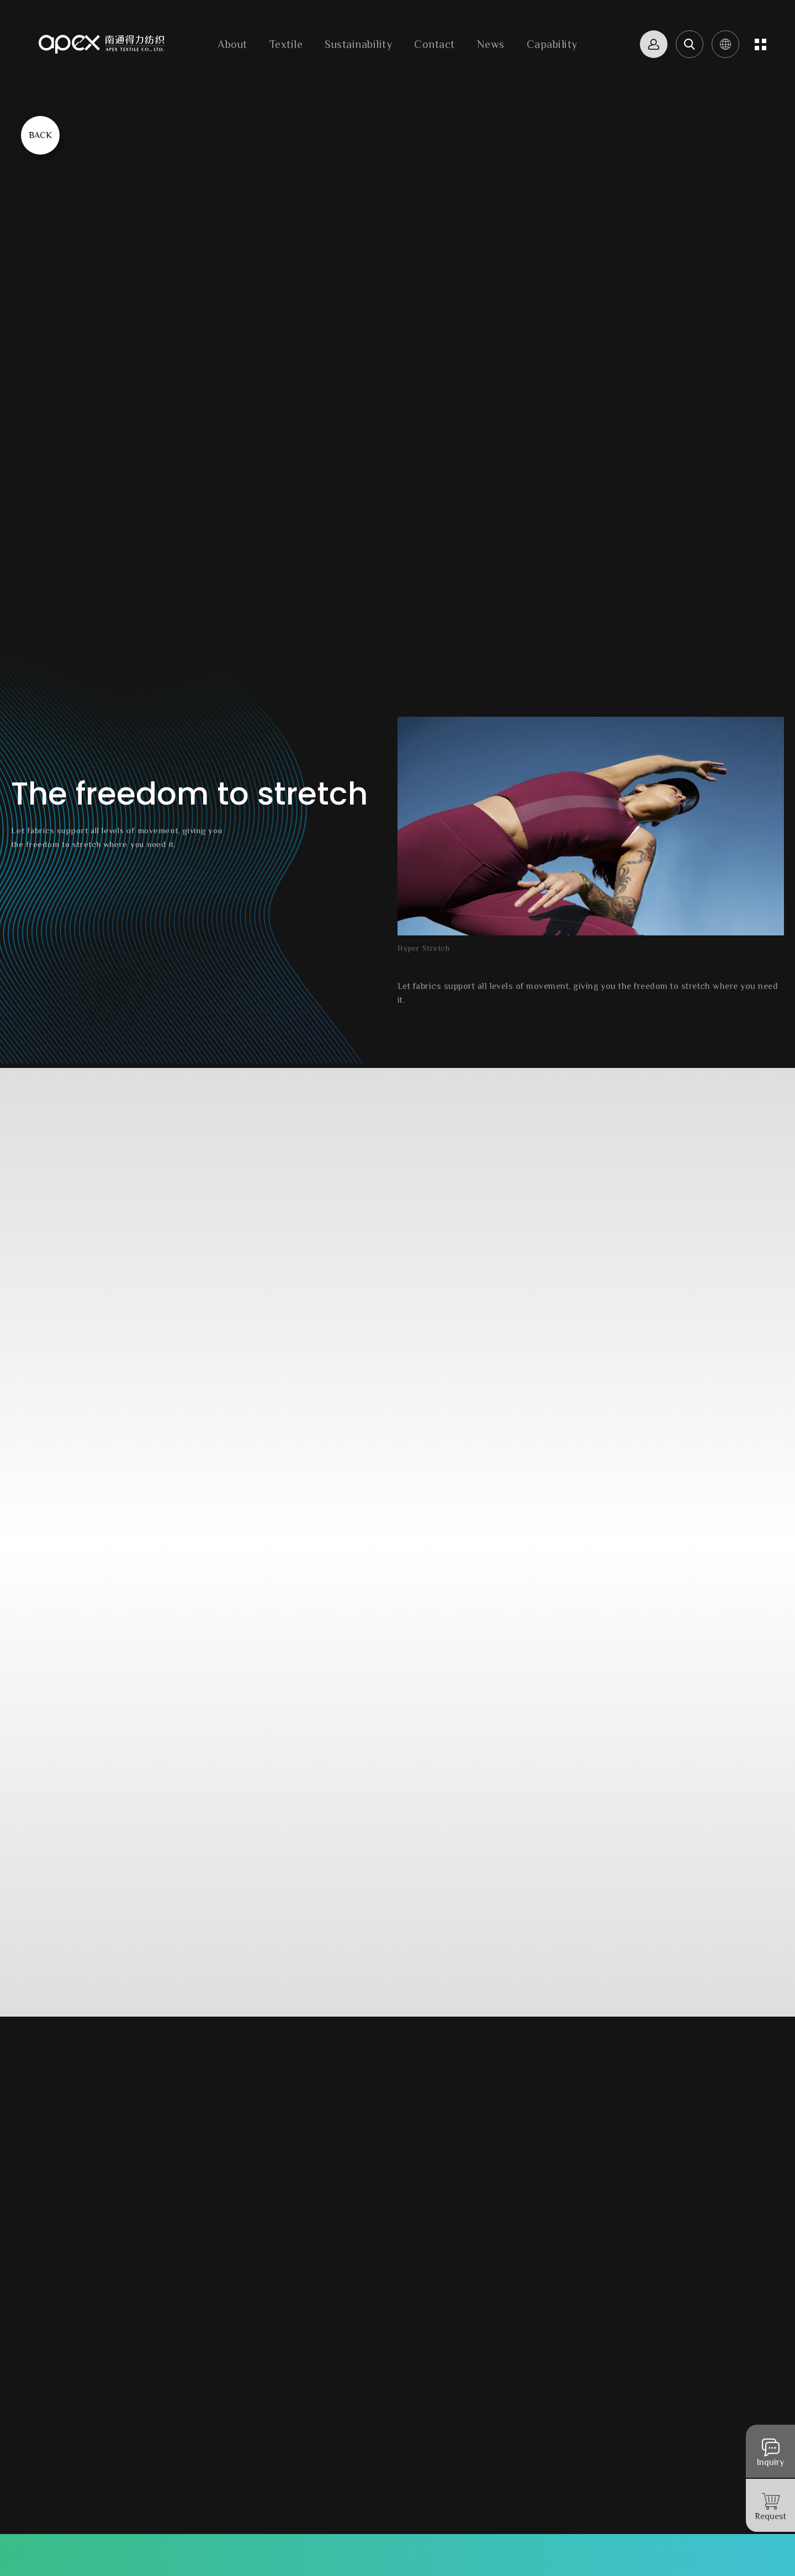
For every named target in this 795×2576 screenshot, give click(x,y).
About (232, 44)
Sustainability (358, 44)
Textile (286, 44)
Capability (552, 44)
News (491, 44)
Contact (434, 44)
